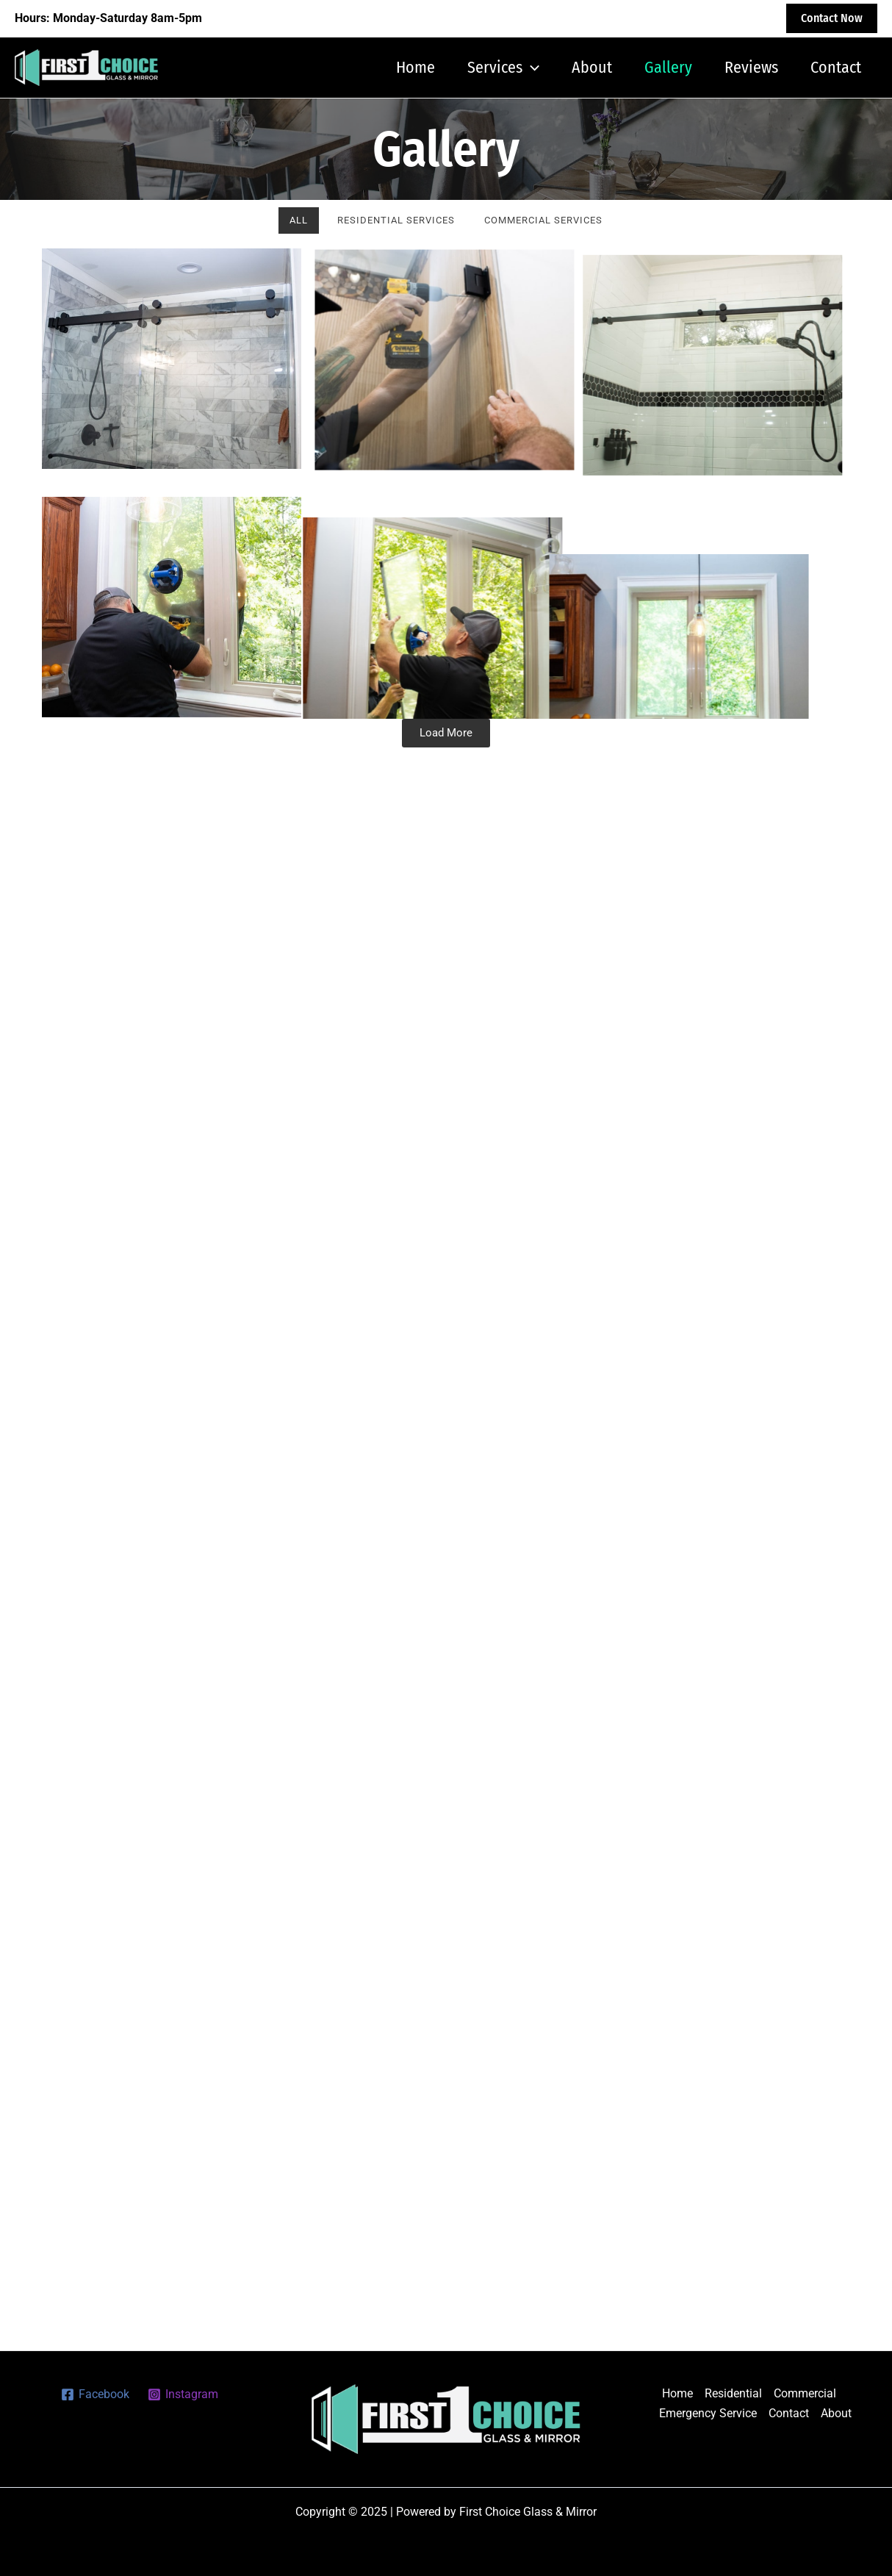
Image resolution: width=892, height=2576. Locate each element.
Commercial (805, 2393)
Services (503, 67)
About (592, 67)
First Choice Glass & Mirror (240, 67)
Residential (733, 2393)
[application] (530, 67)
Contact (835, 67)
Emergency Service (708, 2413)
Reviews (751, 67)
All (298, 220)
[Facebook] (95, 2394)
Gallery (668, 67)
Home (415, 67)
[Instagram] (183, 2394)
